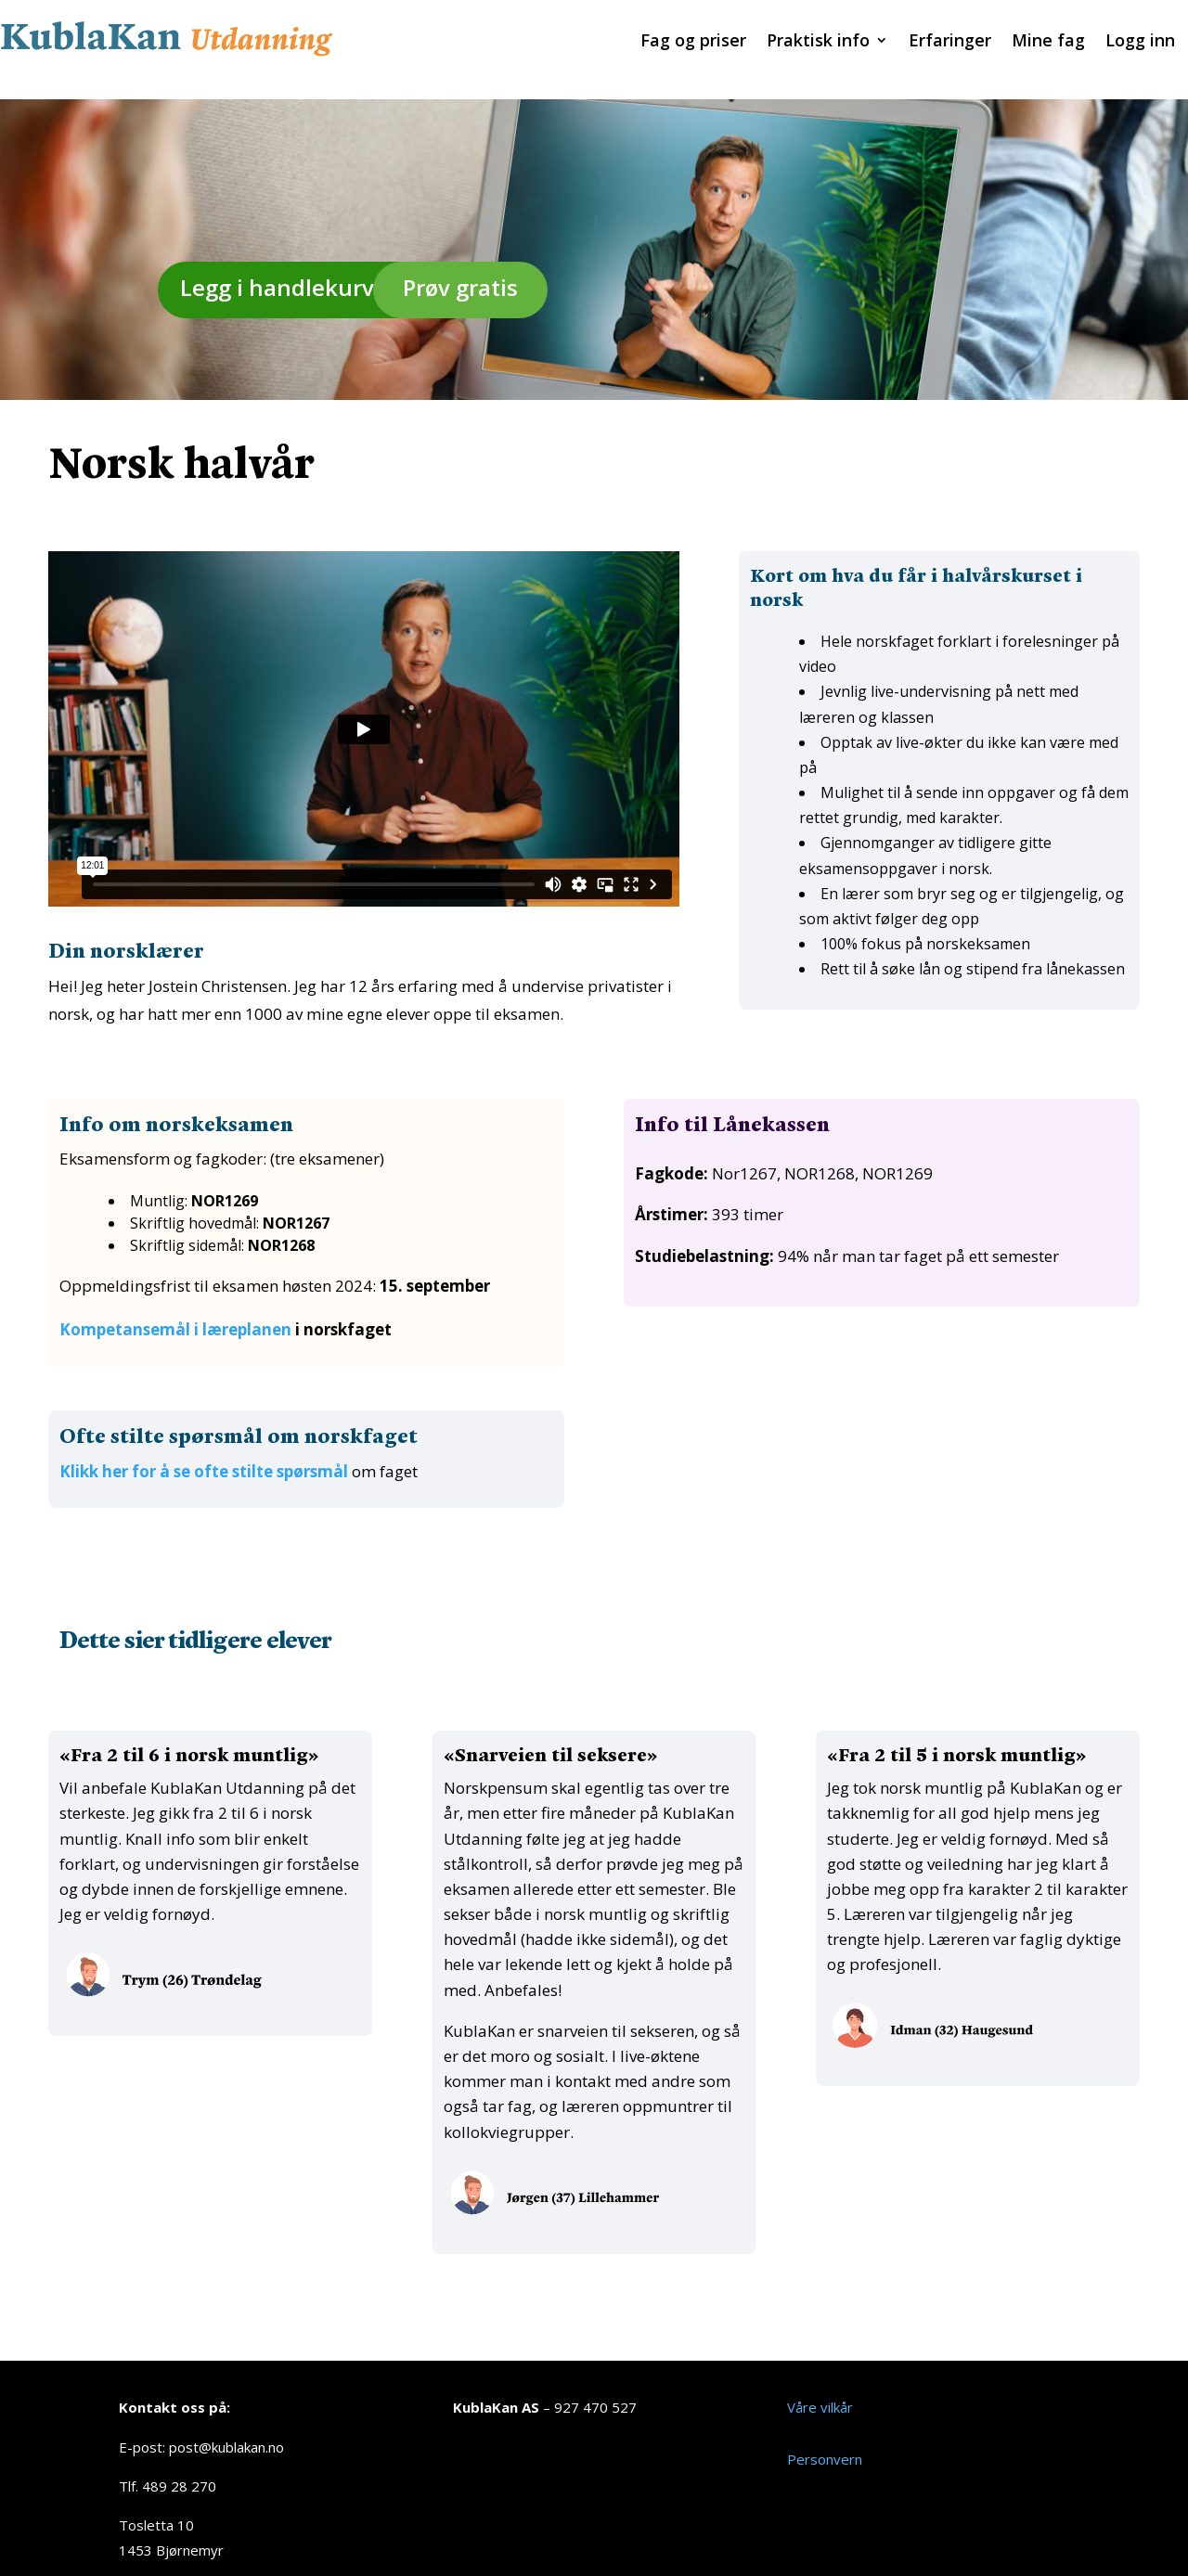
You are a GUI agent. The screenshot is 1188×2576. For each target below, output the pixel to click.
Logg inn (1140, 42)
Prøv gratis (460, 265)
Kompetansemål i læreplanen (175, 1307)
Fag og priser (693, 42)
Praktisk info (818, 42)
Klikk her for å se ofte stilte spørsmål (203, 1449)
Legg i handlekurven (291, 265)
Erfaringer (950, 42)
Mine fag (1048, 42)
